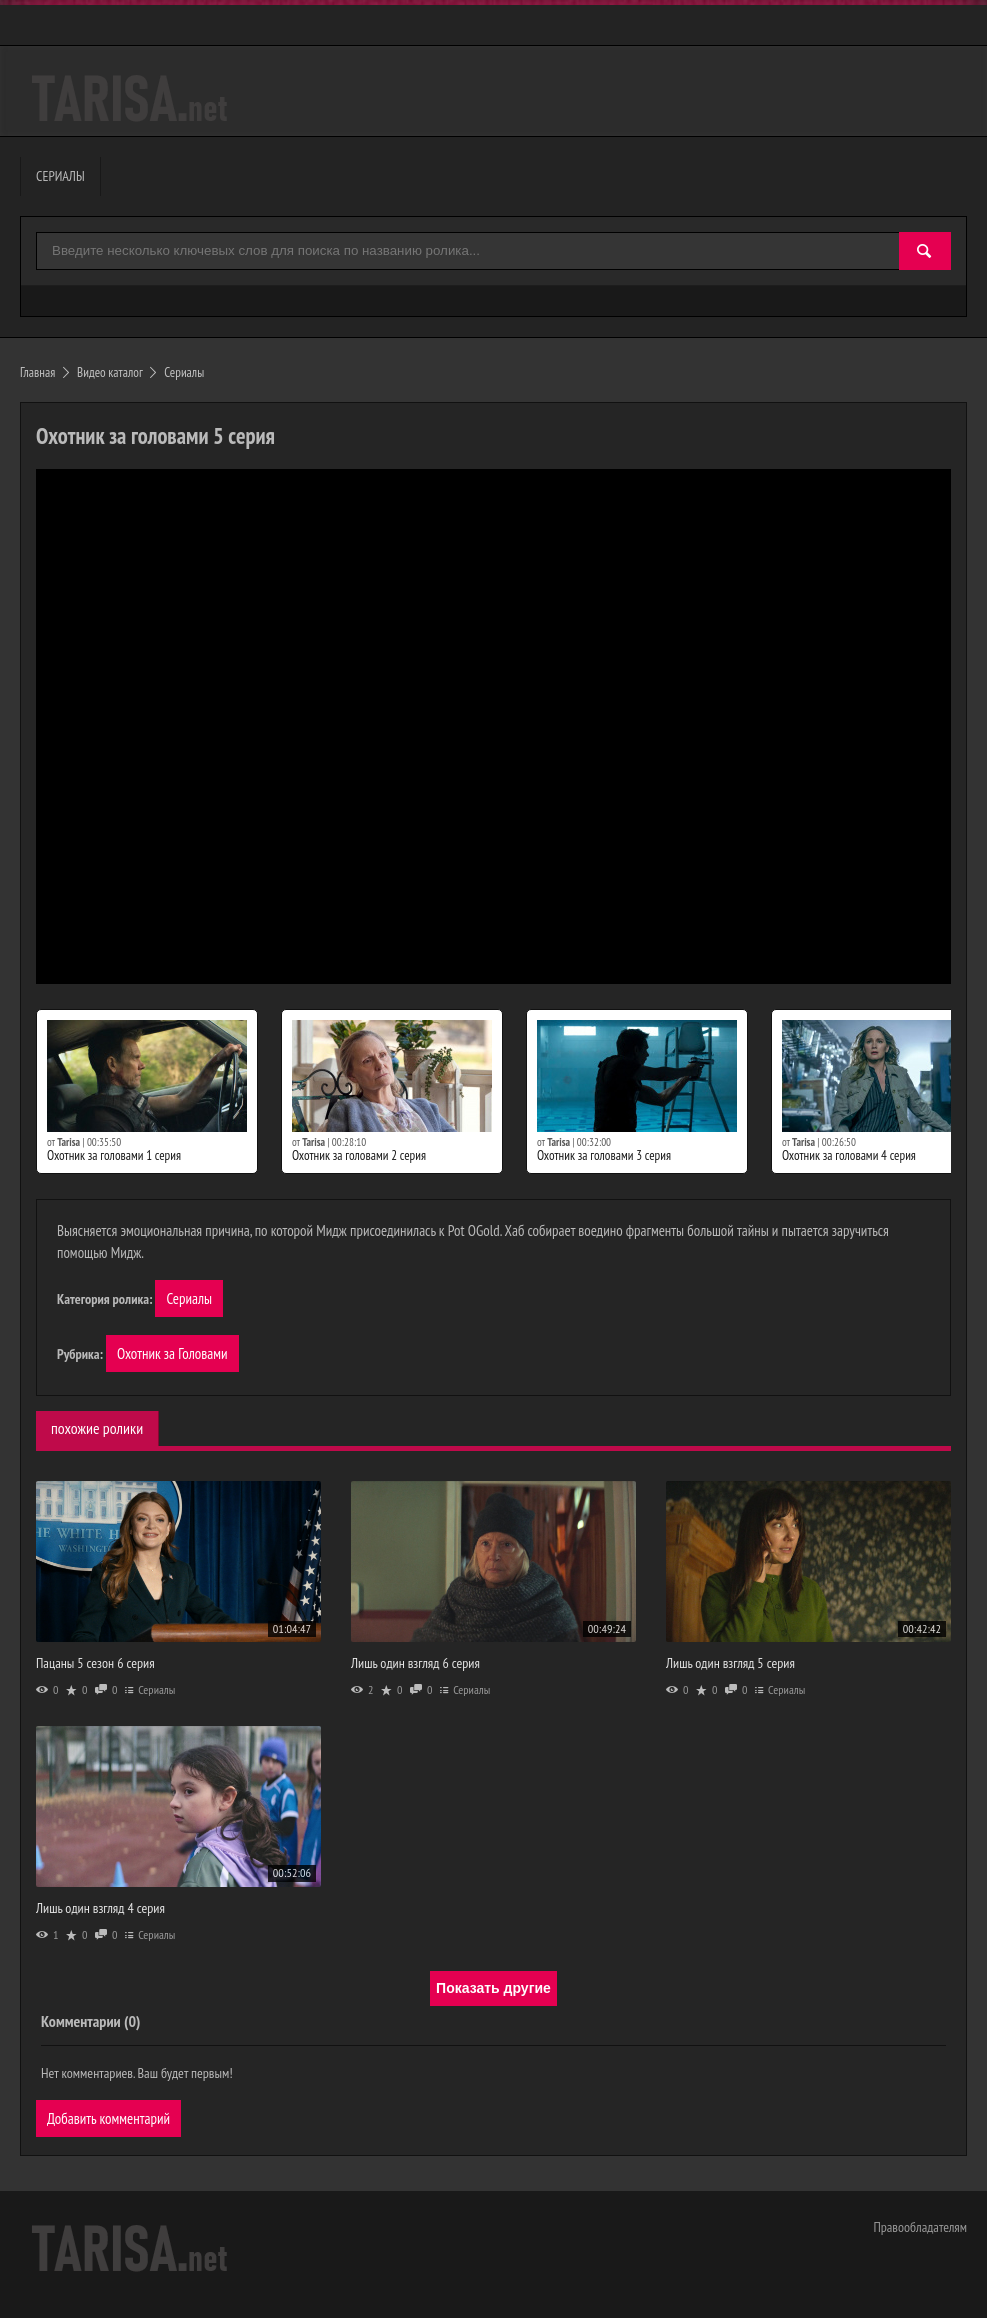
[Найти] (925, 251)
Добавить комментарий (108, 2118)
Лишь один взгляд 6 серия (415, 1663)
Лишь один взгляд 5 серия (730, 1663)
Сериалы (189, 1298)
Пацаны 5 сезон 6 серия (95, 1663)
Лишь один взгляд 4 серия (100, 1908)
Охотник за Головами (172, 1353)
